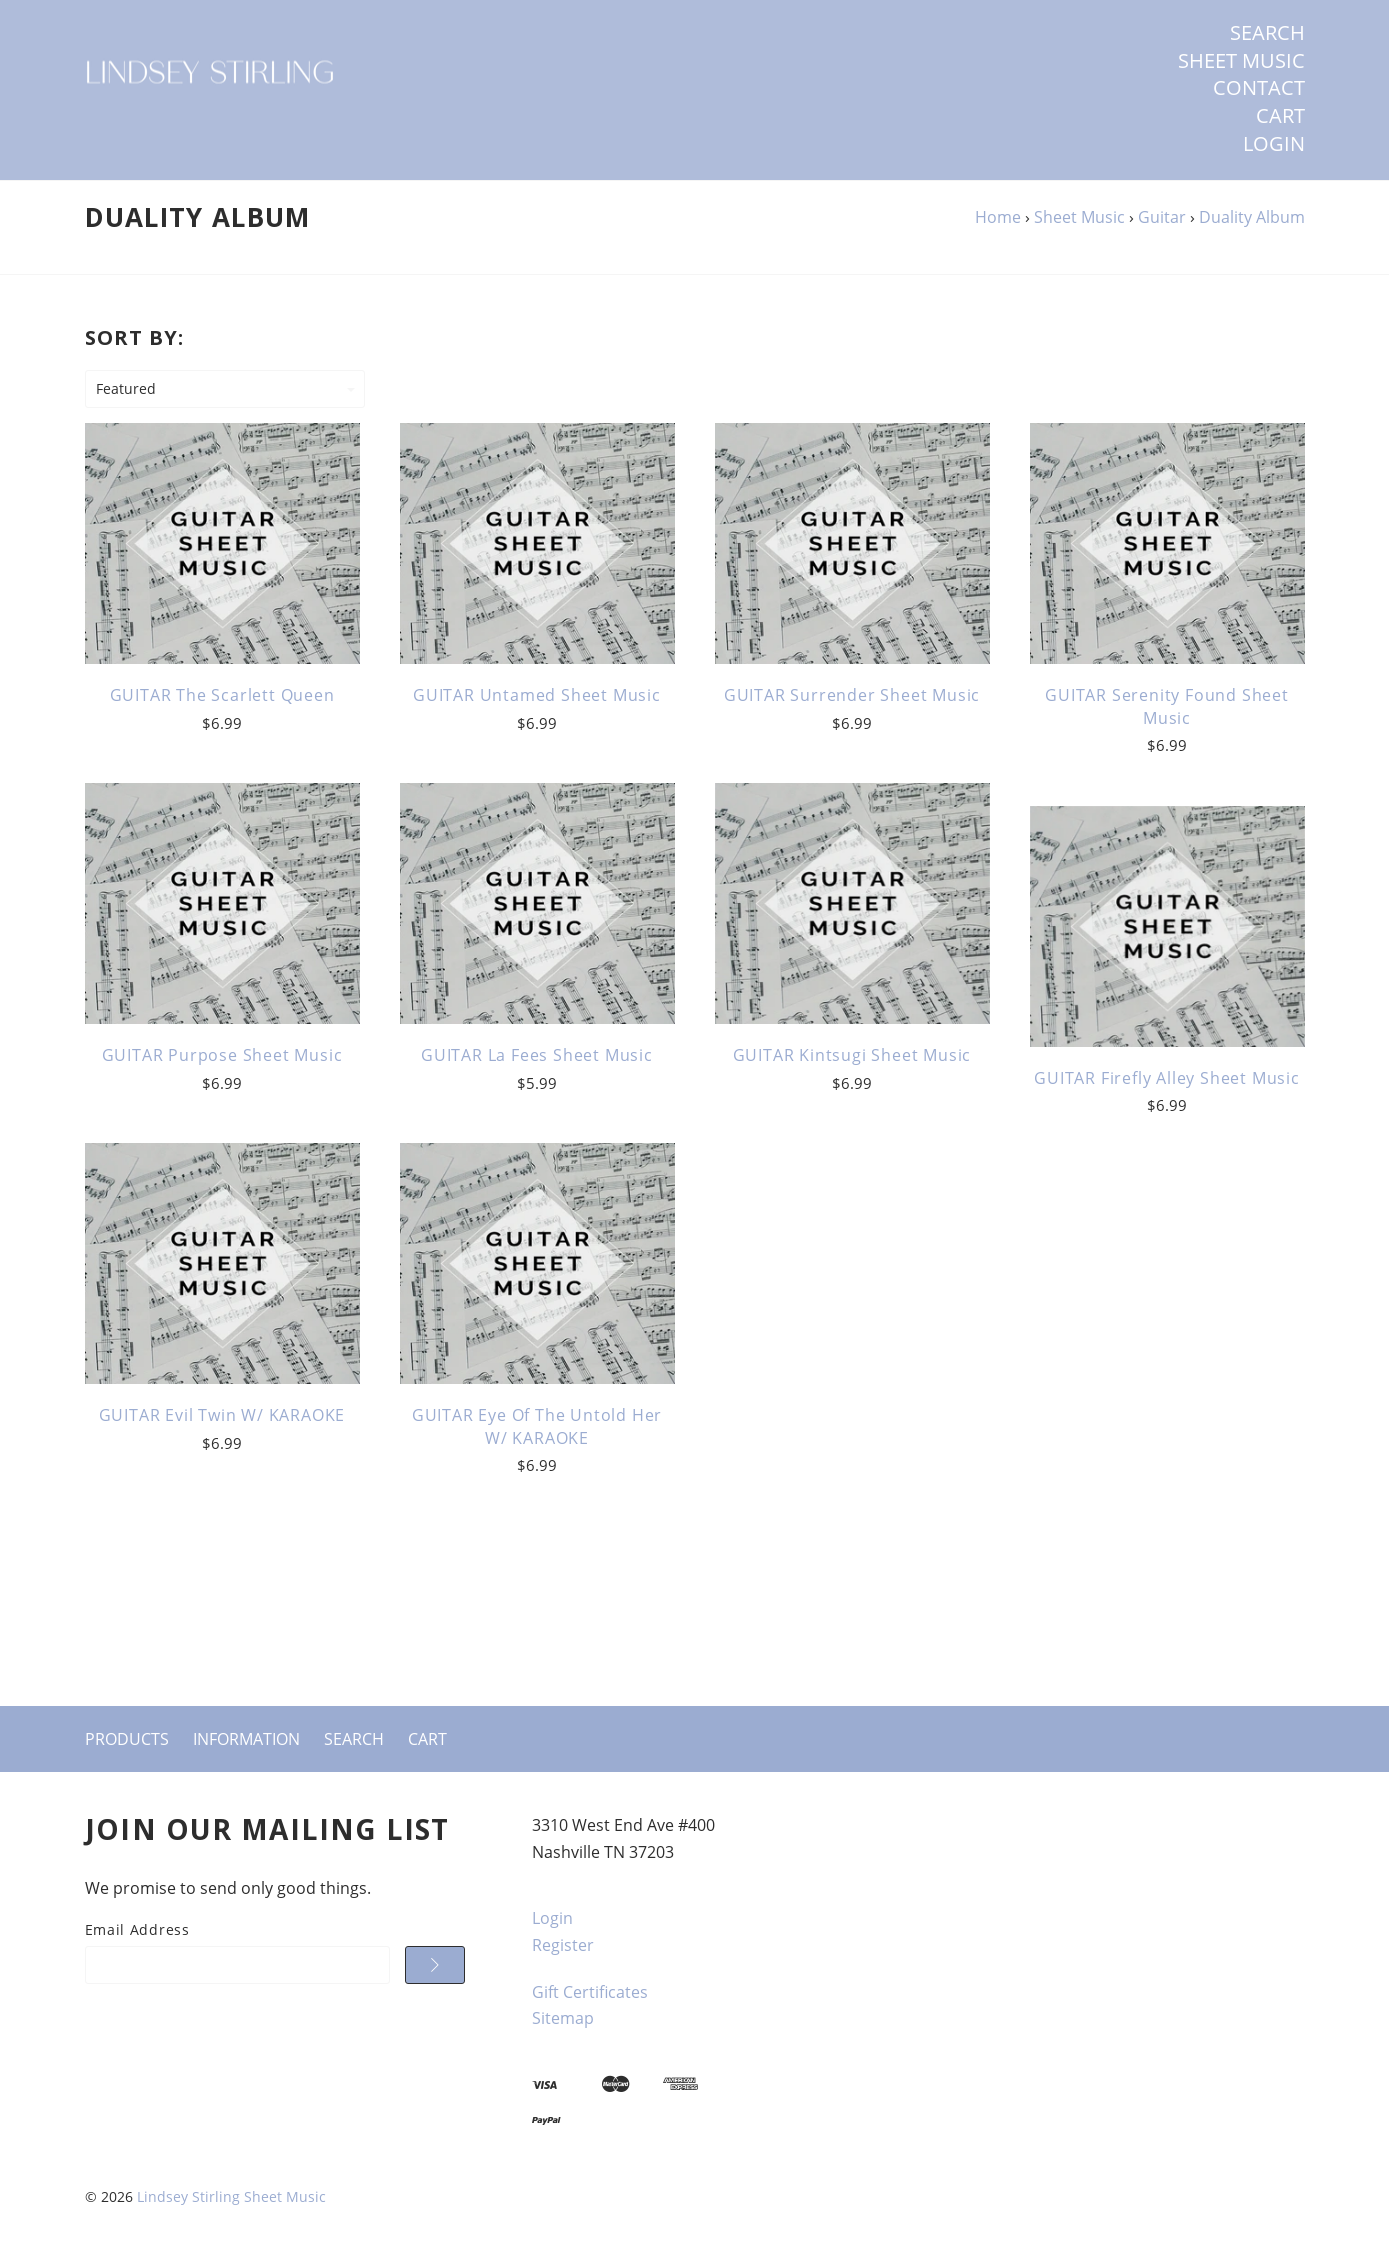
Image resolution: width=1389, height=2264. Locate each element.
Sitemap (563, 2018)
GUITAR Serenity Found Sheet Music (1167, 706)
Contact (1259, 88)
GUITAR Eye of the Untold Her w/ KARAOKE (537, 1426)
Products (127, 1739)
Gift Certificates (590, 1992)
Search (1267, 33)
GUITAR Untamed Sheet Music (537, 695)
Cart (1280, 116)
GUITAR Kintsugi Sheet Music (852, 1055)
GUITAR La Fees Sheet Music (537, 1055)
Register (563, 1945)
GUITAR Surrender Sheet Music (852, 695)
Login (1274, 144)
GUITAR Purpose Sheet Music (222, 1055)
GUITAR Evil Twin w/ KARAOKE (222, 1415)
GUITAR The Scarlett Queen (222, 695)
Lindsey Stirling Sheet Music (231, 2196)
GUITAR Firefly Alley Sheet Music (1167, 1078)
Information (246, 1739)
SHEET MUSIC (1241, 61)
